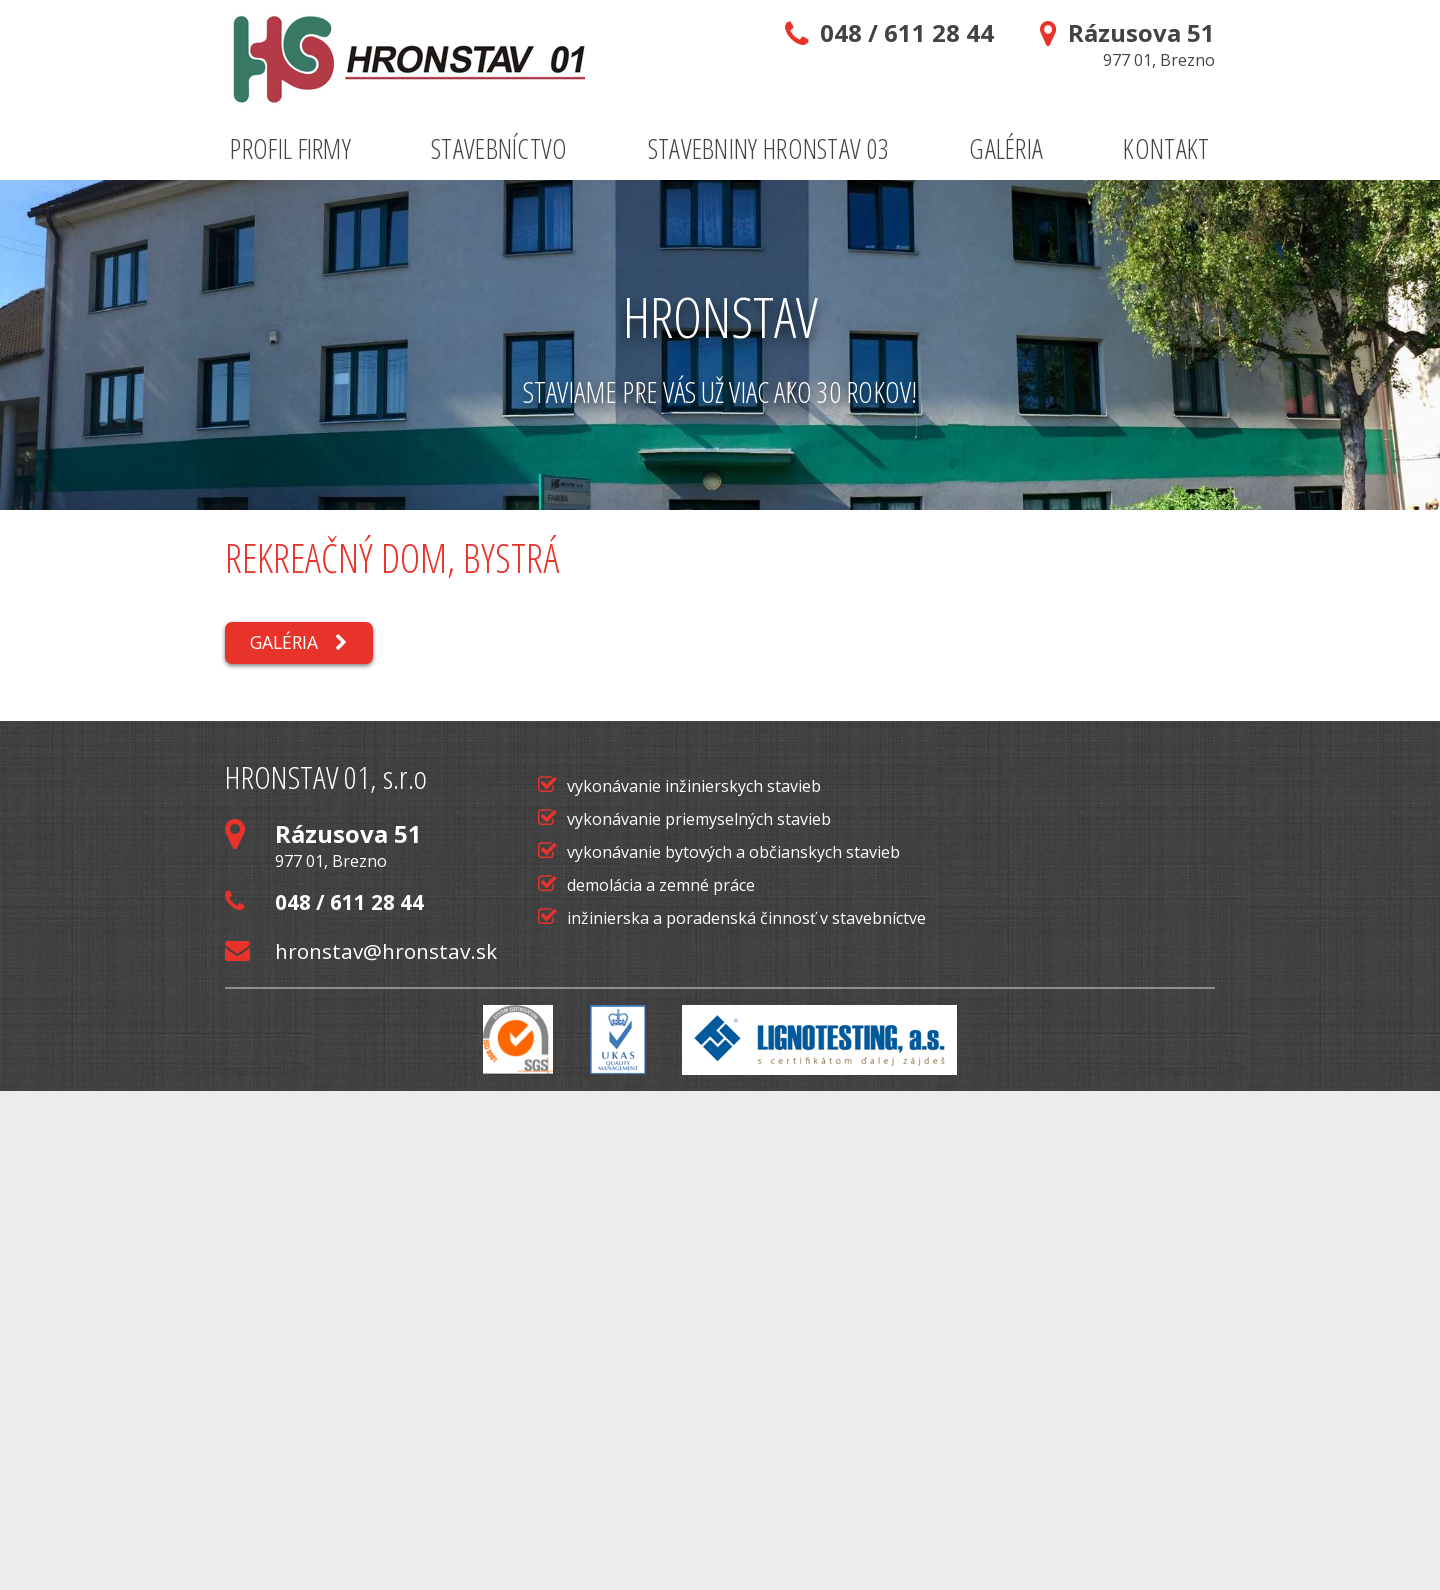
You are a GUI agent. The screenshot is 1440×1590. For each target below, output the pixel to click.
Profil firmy (290, 148)
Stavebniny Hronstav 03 (769, 148)
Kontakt (1166, 148)
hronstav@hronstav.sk (361, 1451)
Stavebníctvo (499, 148)
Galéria (1006, 148)
